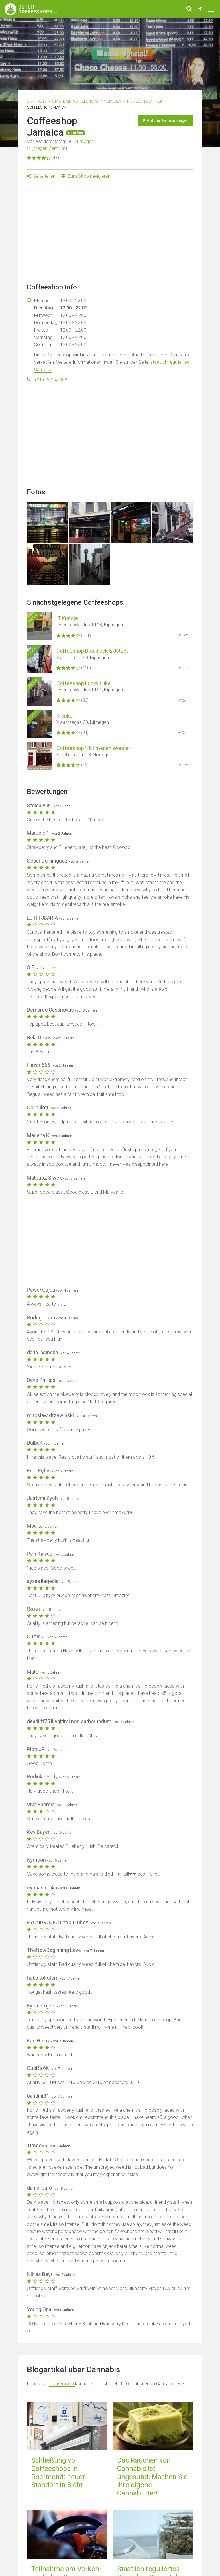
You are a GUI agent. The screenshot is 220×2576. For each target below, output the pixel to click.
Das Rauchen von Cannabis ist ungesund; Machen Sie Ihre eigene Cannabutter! (152, 2476)
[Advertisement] (110, 233)
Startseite (36, 101)
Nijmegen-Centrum (145, 101)
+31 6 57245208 (50, 380)
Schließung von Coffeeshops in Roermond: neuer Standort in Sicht (58, 2472)
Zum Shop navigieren (85, 176)
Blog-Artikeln (62, 2383)
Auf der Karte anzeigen (166, 120)
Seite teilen (41, 176)
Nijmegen (112, 101)
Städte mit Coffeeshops (75, 101)
